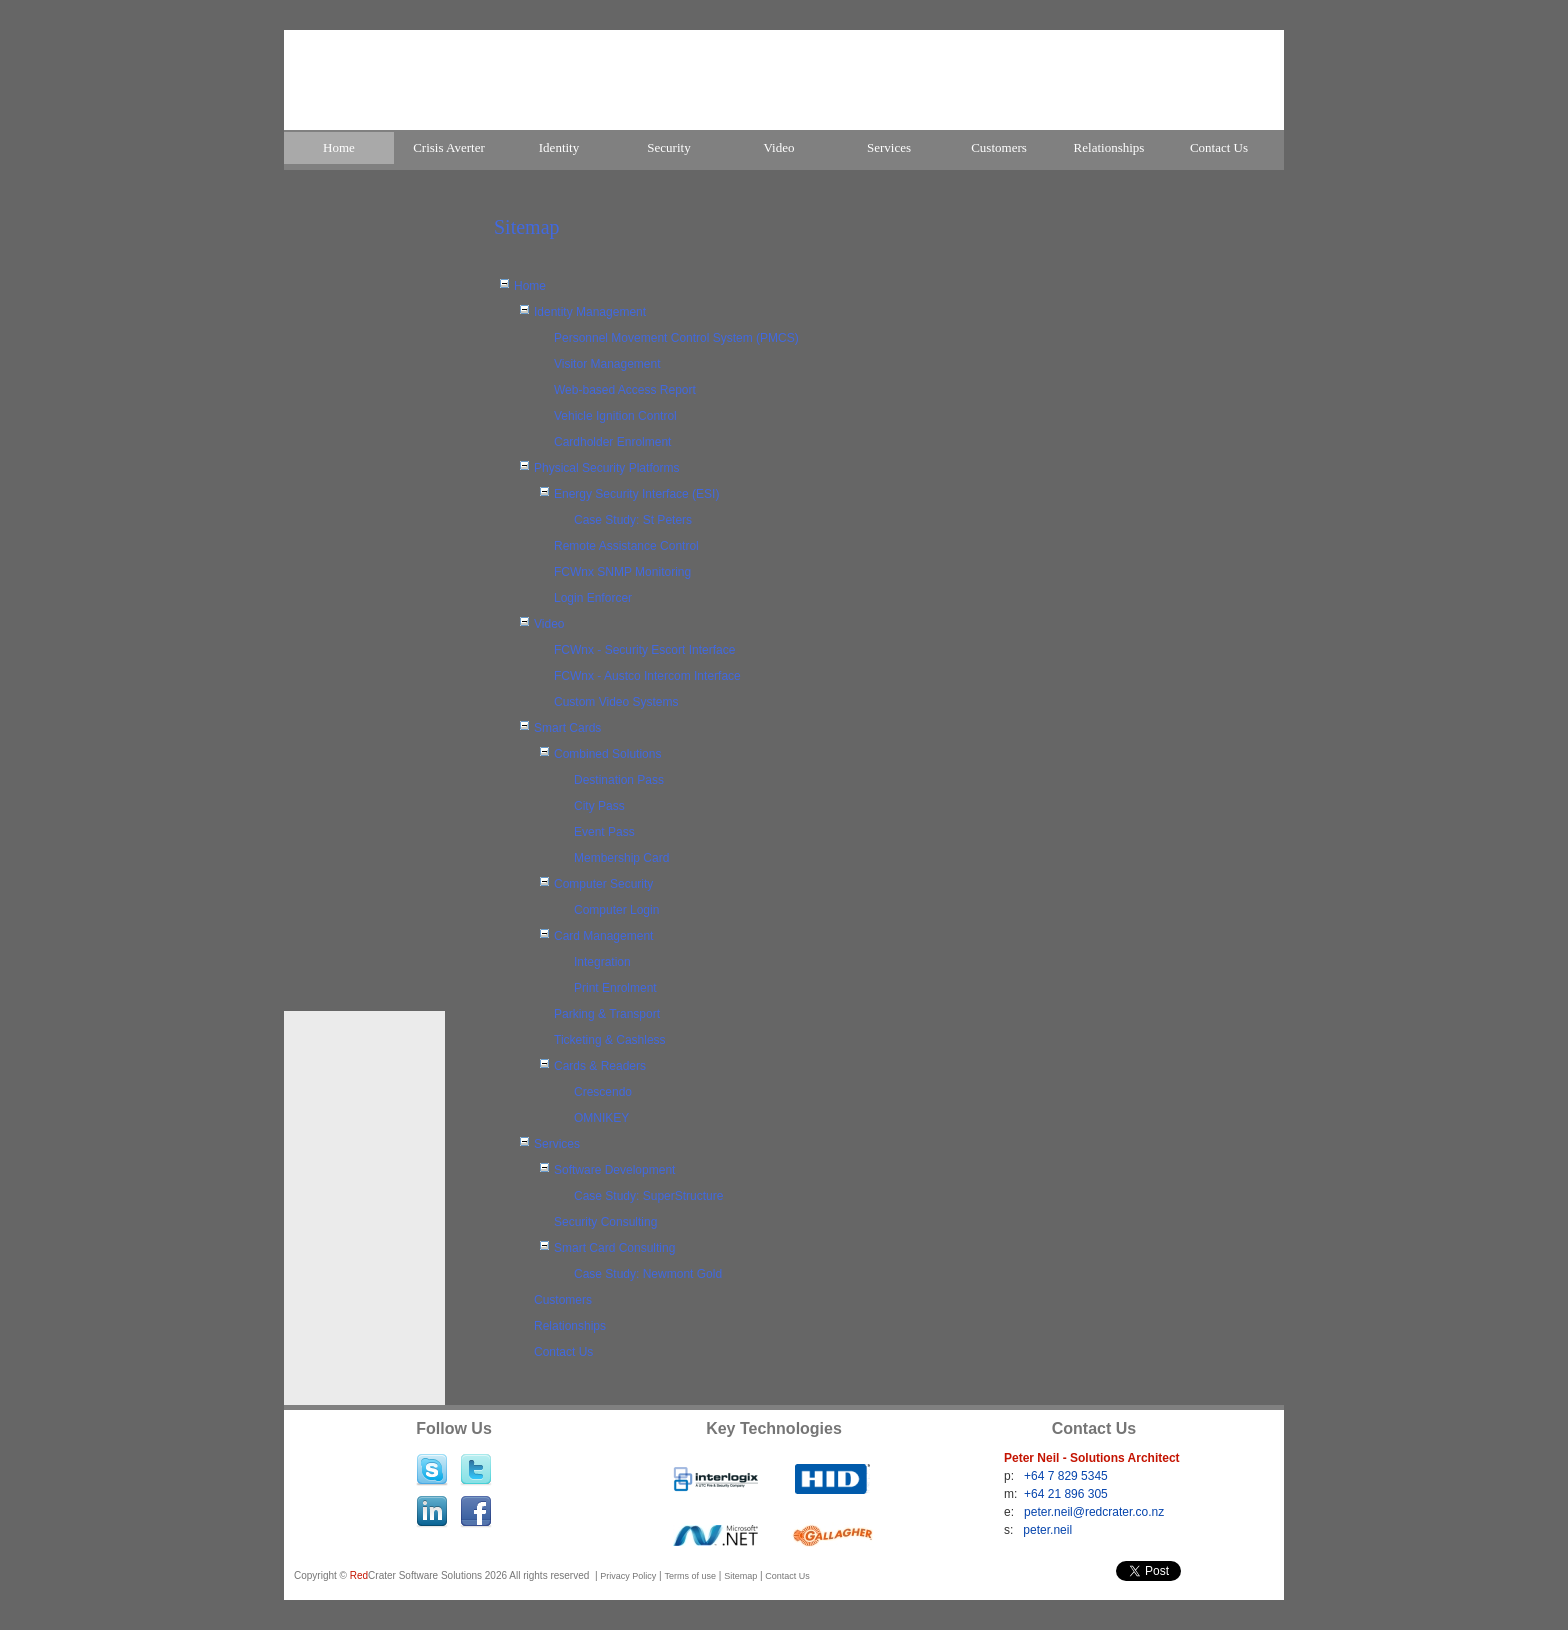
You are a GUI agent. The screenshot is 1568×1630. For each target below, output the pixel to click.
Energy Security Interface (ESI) (636, 494)
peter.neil (1047, 1530)
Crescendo (603, 1092)
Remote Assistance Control (626, 546)
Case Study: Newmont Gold (648, 1274)
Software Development (614, 1170)
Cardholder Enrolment (612, 442)
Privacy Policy (628, 1576)
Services (889, 147)
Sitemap (740, 1576)
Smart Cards (567, 728)
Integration (602, 962)
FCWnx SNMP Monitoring (622, 572)
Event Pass (604, 832)
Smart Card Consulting (614, 1248)
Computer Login (616, 910)
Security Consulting (605, 1222)
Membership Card (621, 858)
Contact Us (1219, 147)
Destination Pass (619, 780)
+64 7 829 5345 (1066, 1476)
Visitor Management (607, 364)
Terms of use (690, 1576)
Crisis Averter (449, 147)
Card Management (603, 936)
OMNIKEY (601, 1118)
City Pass (599, 806)
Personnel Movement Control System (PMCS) (676, 338)
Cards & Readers (600, 1066)
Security (668, 147)
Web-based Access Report (625, 390)
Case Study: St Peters (633, 520)
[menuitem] (339, 148)
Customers (999, 147)
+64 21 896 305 (1066, 1494)
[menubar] (784, 149)
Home (339, 147)
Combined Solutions (607, 754)
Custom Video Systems (616, 702)
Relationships (1109, 147)
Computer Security (603, 884)
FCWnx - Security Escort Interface (644, 650)
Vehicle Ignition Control (615, 416)
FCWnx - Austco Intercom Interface (647, 676)
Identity (559, 147)
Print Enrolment (615, 988)
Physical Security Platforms (606, 468)
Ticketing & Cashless (610, 1040)
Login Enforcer (593, 598)
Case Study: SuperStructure (648, 1196)
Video (779, 147)
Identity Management (590, 312)
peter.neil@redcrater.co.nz (1094, 1512)
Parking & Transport (607, 1014)
